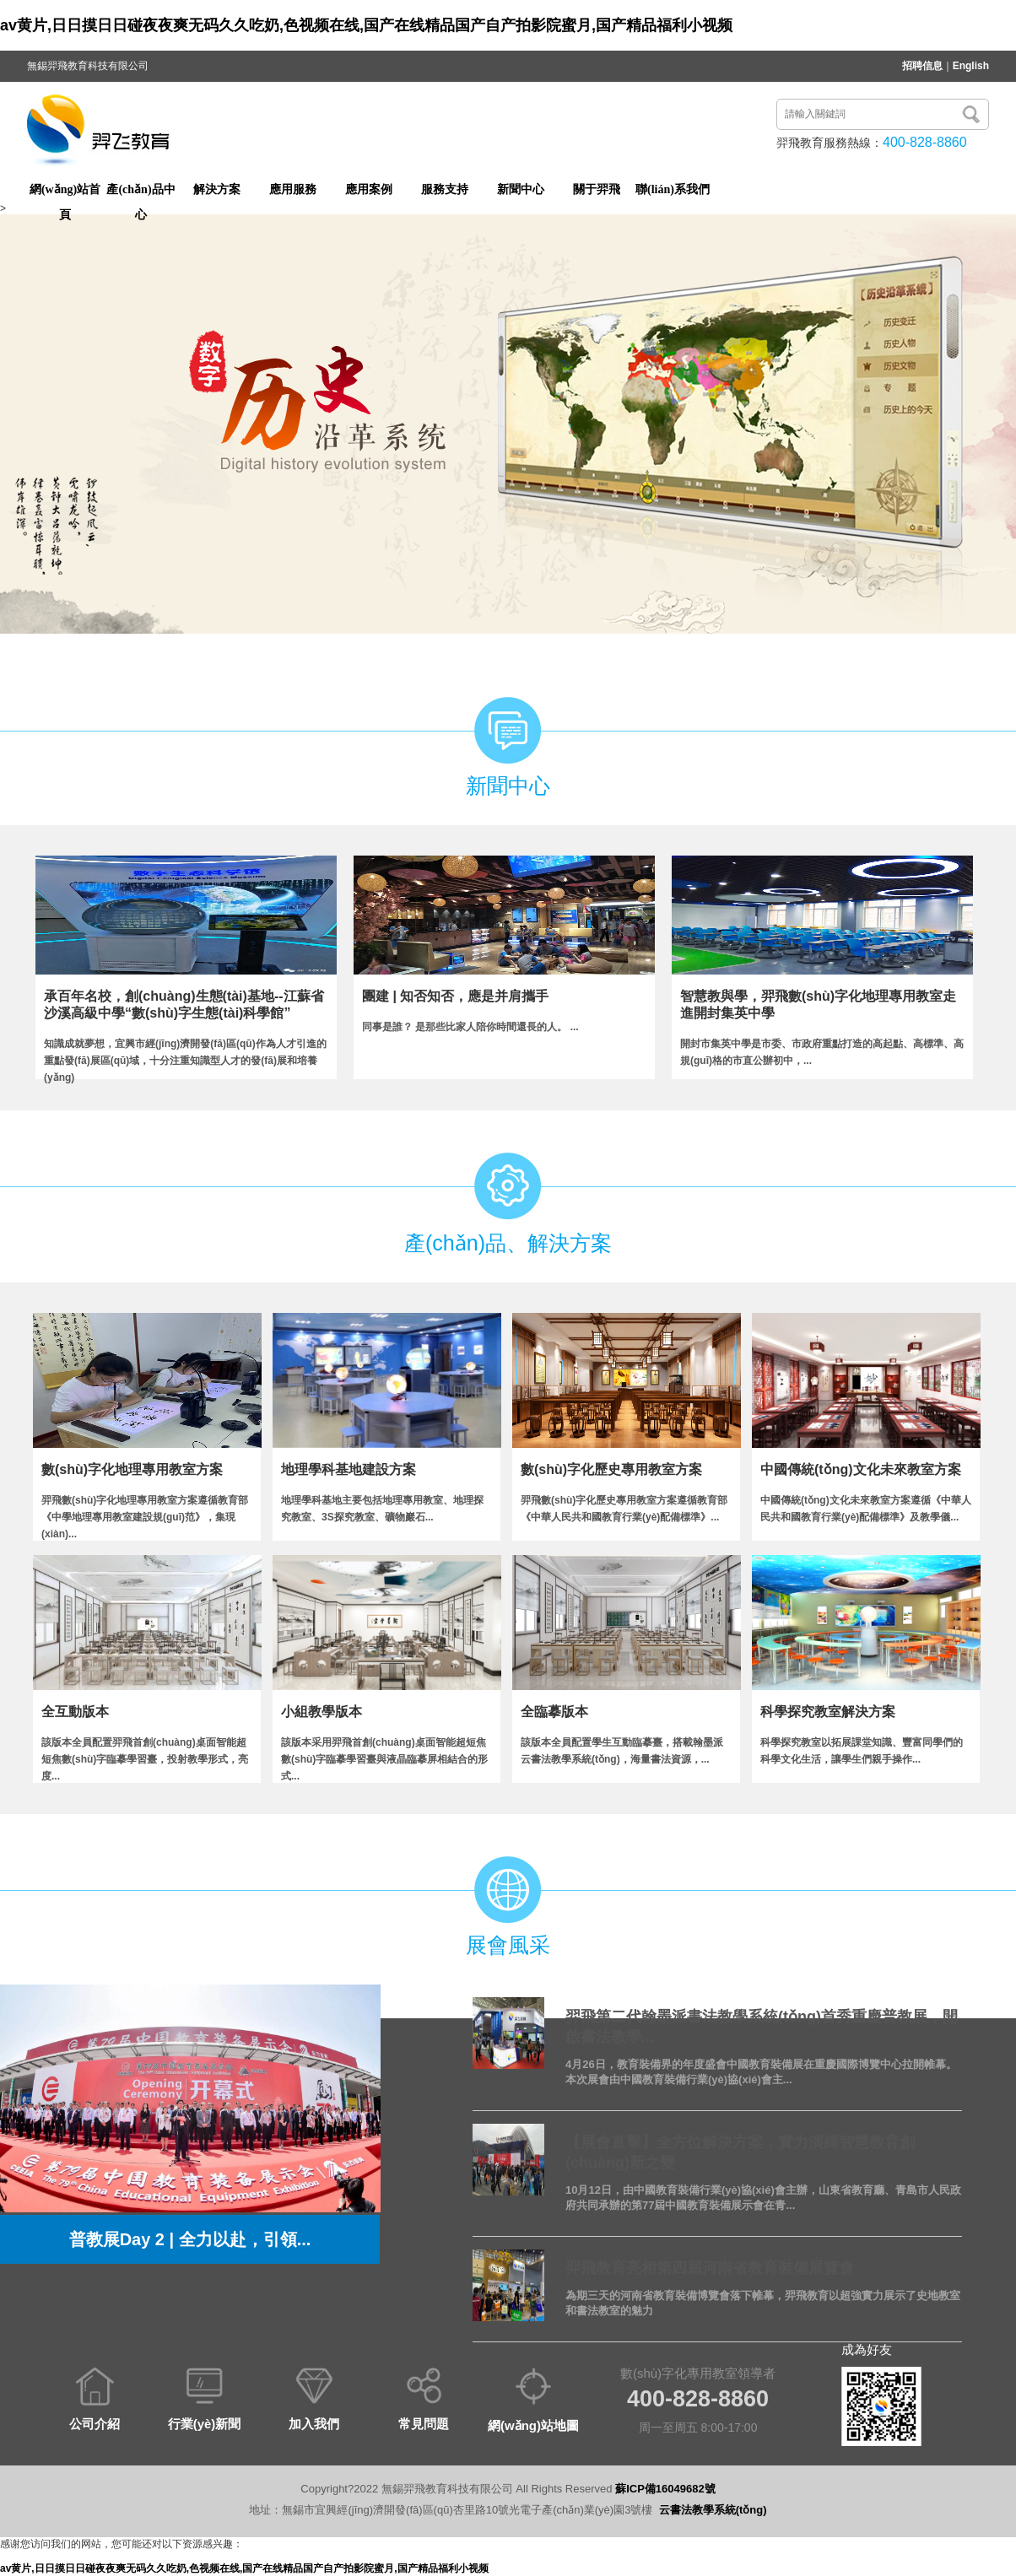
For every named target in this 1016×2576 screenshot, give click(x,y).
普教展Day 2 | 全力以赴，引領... (190, 2239)
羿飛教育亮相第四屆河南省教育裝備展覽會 (709, 2268)
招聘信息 (922, 66)
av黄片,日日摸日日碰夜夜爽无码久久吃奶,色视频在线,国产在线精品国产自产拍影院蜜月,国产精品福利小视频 (366, 25)
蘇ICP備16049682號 (665, 2488)
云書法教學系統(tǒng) (713, 2509)
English (971, 66)
